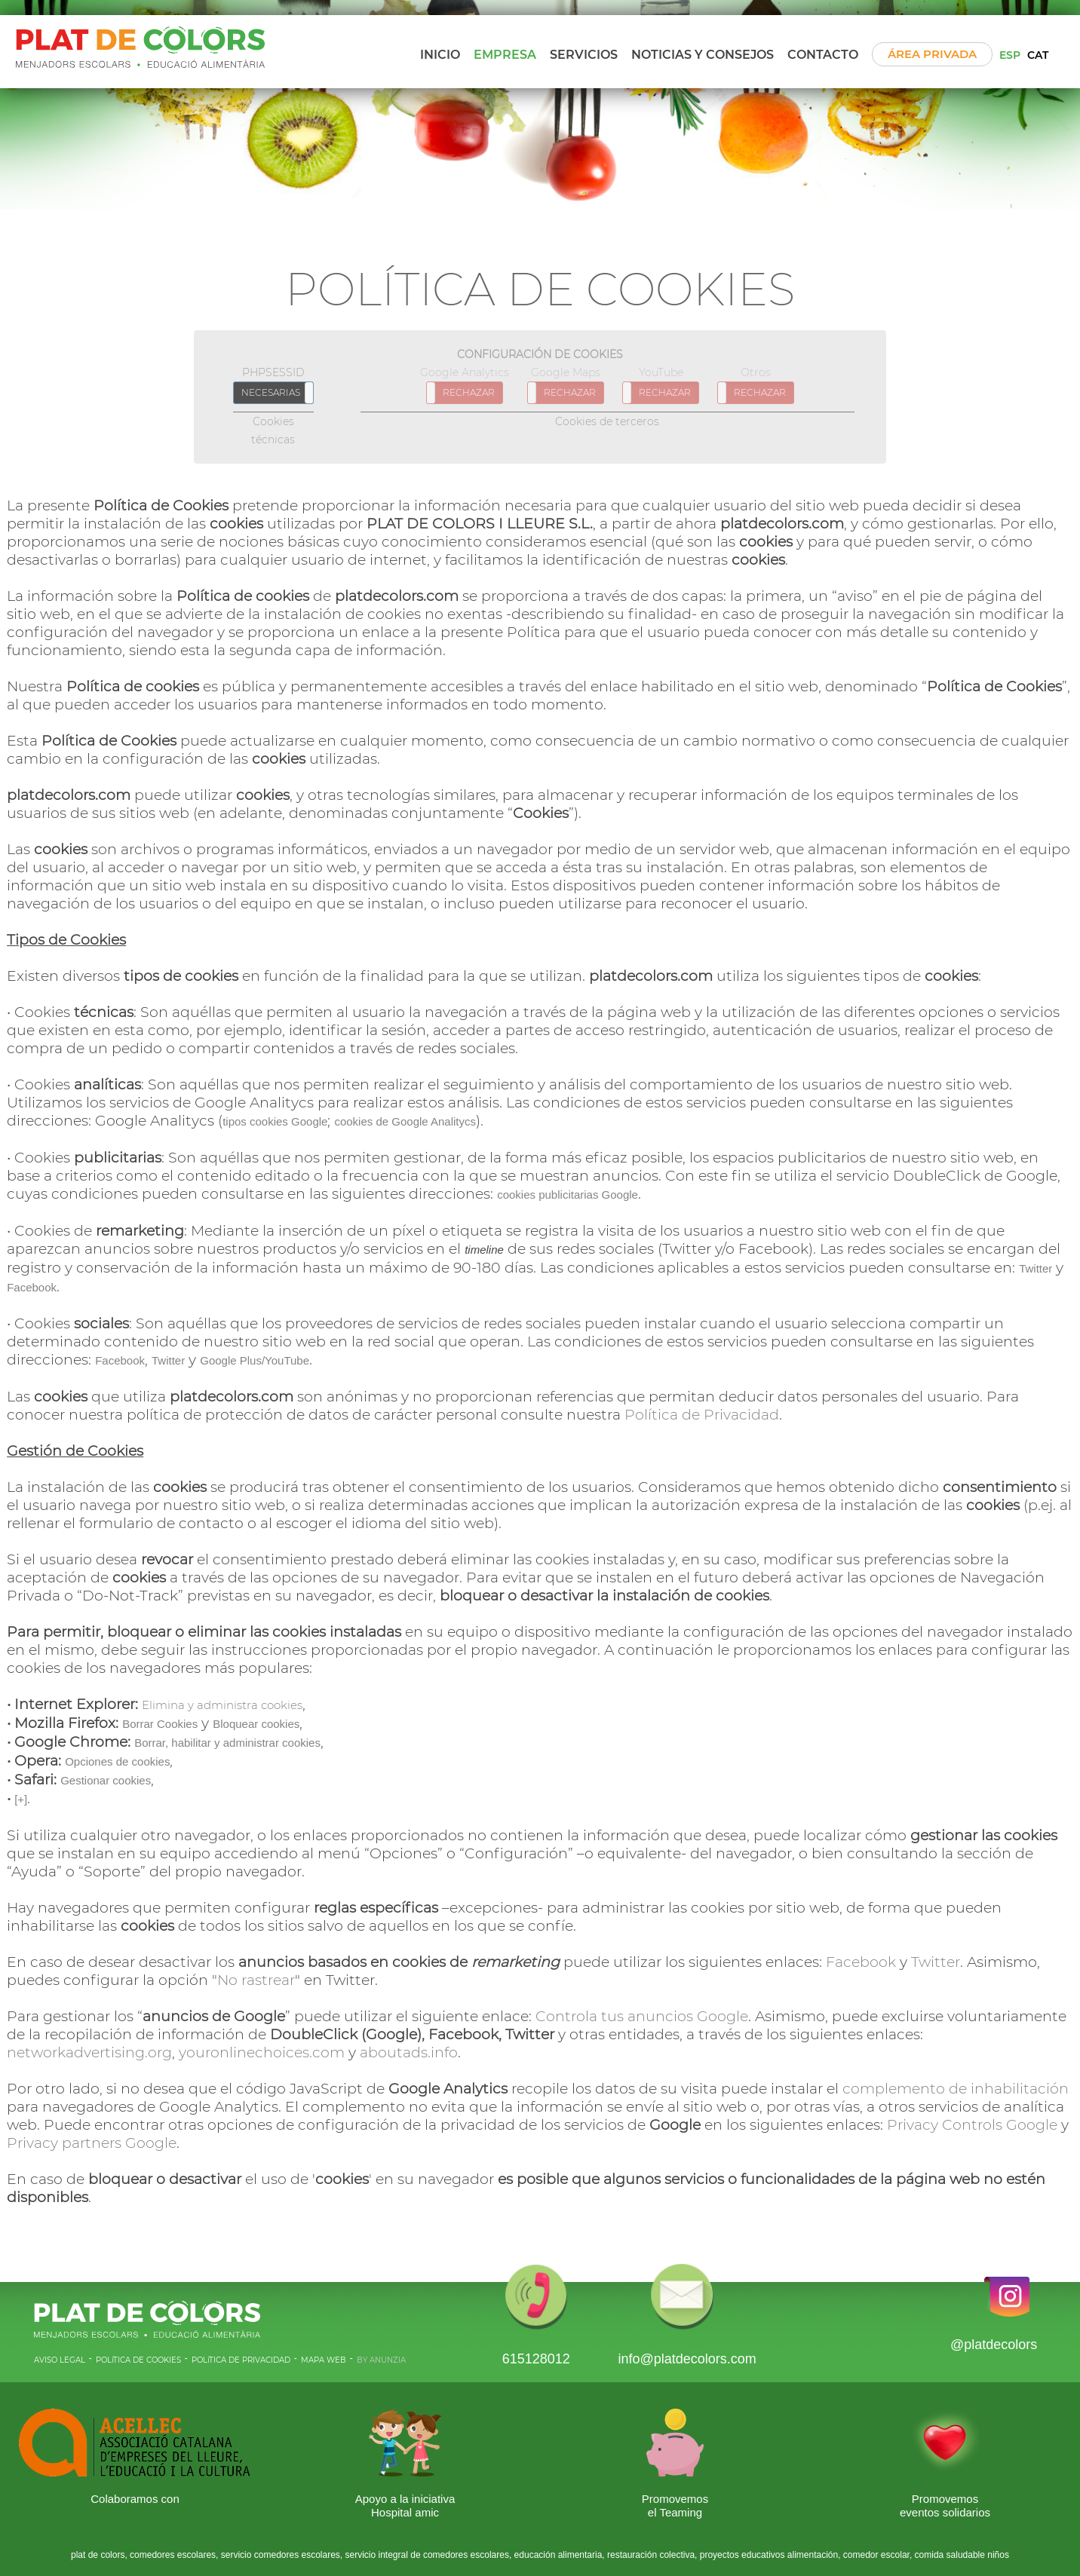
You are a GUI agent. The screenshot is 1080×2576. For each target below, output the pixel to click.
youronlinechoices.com (262, 2052)
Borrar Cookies (160, 1723)
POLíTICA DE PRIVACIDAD (241, 2360)
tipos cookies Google (274, 1121)
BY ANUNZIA (381, 2360)
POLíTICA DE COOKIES (138, 2360)
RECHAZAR (469, 392)
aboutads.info (409, 2052)
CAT (1037, 55)
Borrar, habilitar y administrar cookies (227, 1742)
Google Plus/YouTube (254, 1360)
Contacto (822, 54)
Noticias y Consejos (702, 54)
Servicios (584, 54)
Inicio (440, 54)
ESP (1009, 55)
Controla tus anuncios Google (641, 2016)
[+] (20, 1799)
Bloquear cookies (256, 1723)
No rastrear (256, 1980)
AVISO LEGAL (59, 2360)
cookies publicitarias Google (567, 1194)
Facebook (32, 1287)
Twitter (1035, 1268)
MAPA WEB (323, 2360)
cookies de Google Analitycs (405, 1121)
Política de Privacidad (701, 1414)
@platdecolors (993, 2344)
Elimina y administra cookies (222, 1705)
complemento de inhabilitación (955, 2088)
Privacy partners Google (91, 2143)
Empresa (505, 54)
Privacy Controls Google (972, 2124)
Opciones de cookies (117, 1761)
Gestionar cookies (105, 1780)
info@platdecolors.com (687, 2358)
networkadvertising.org (89, 2052)
